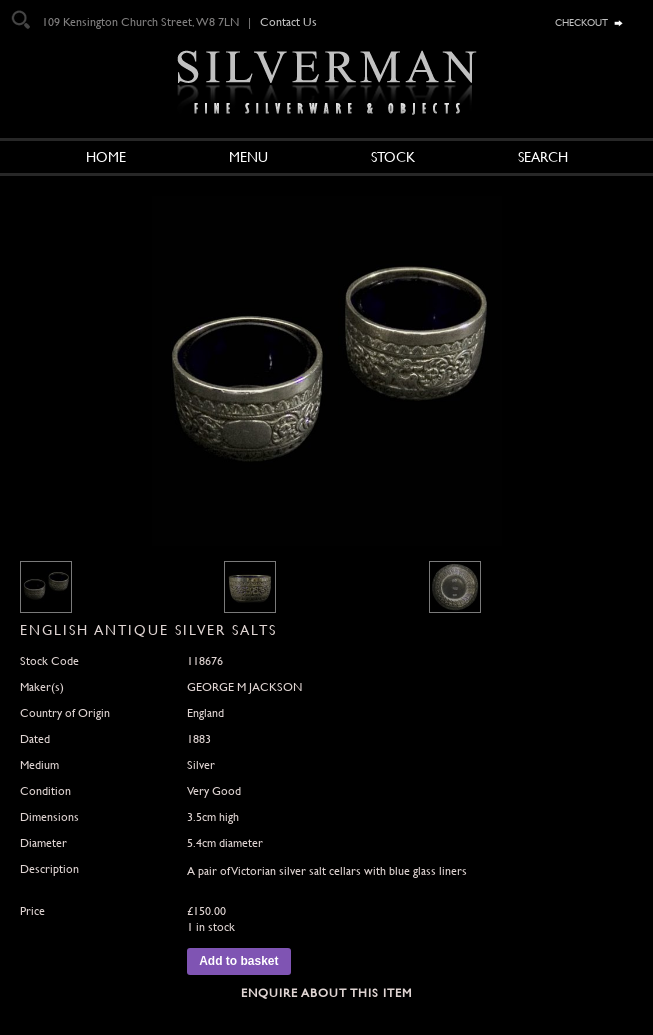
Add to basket (238, 961)
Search (543, 157)
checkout (581, 21)
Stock (393, 157)
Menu (248, 157)
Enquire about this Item (326, 993)
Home (106, 157)
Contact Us (288, 22)
